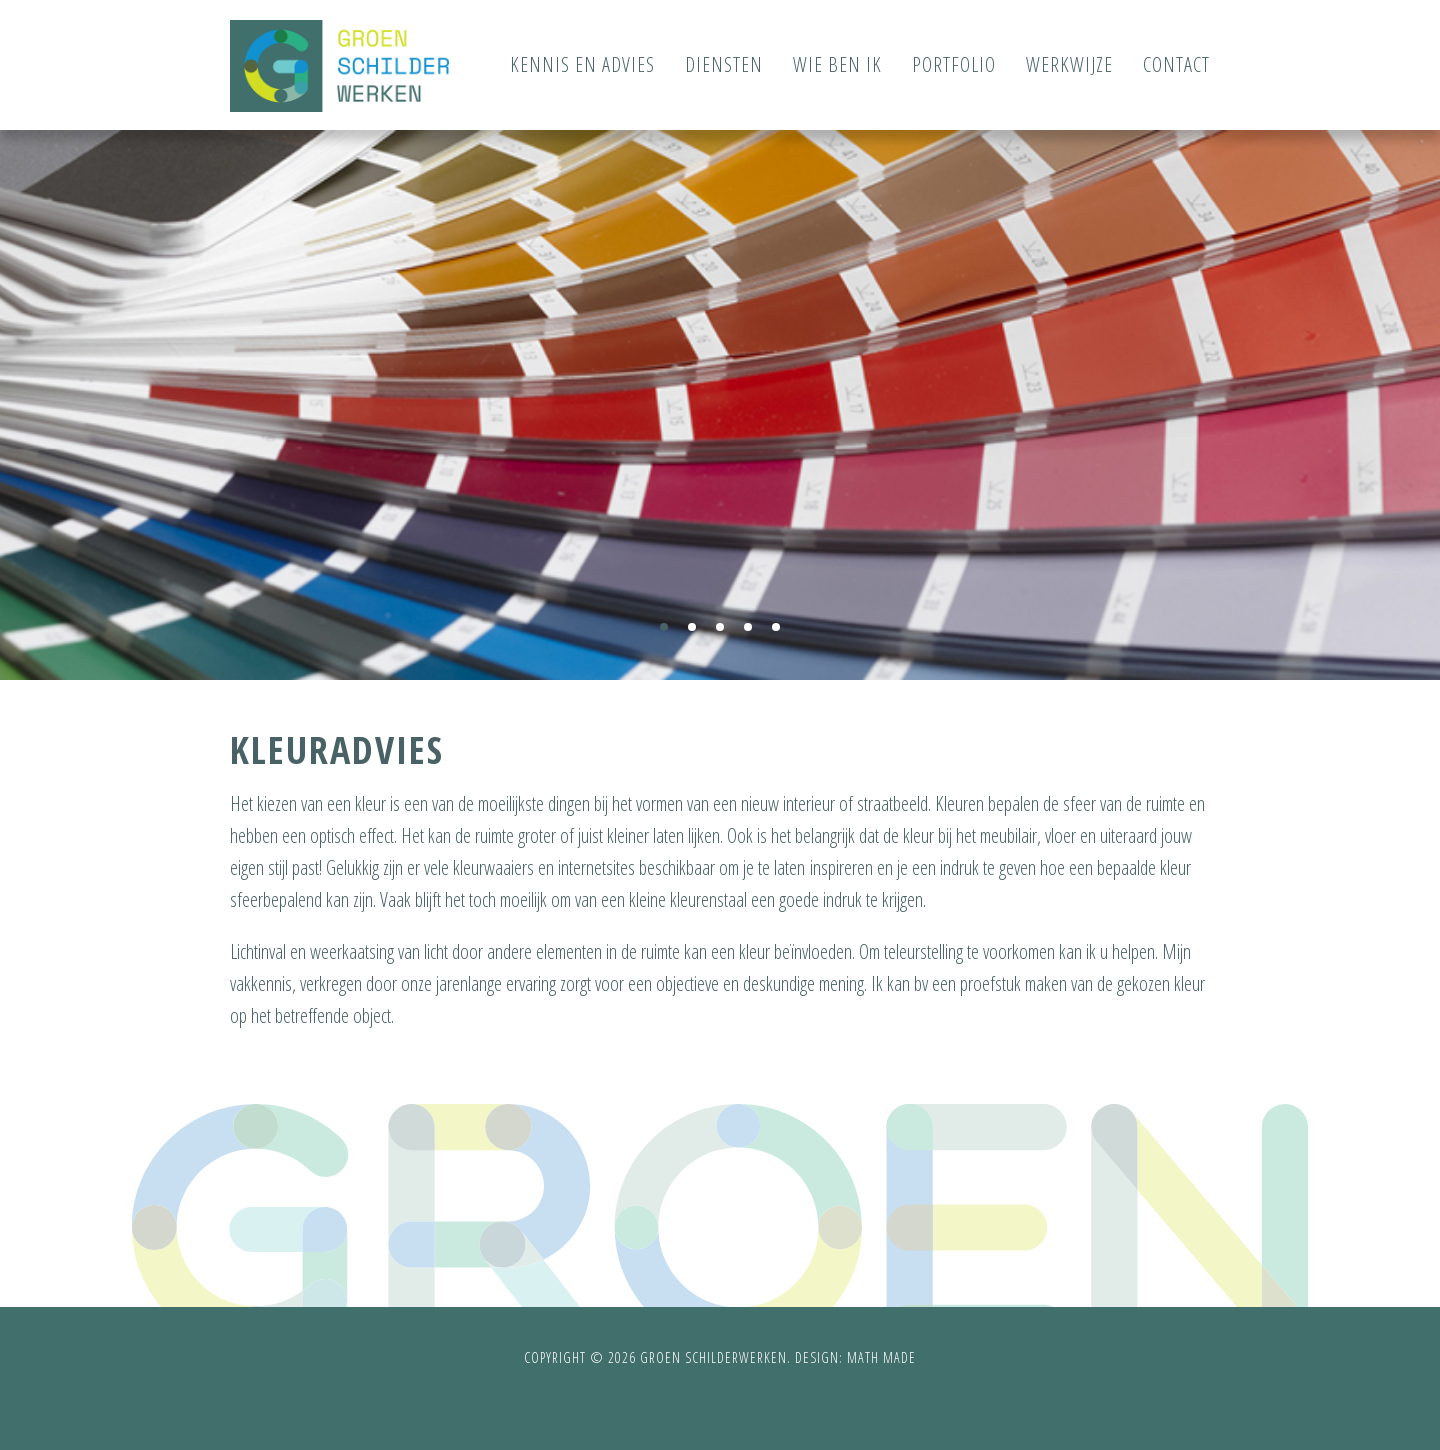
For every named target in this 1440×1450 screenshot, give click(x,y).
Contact (1176, 64)
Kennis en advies (582, 64)
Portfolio (954, 64)
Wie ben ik (837, 64)
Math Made (881, 1357)
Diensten (724, 64)
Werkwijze (1069, 64)
